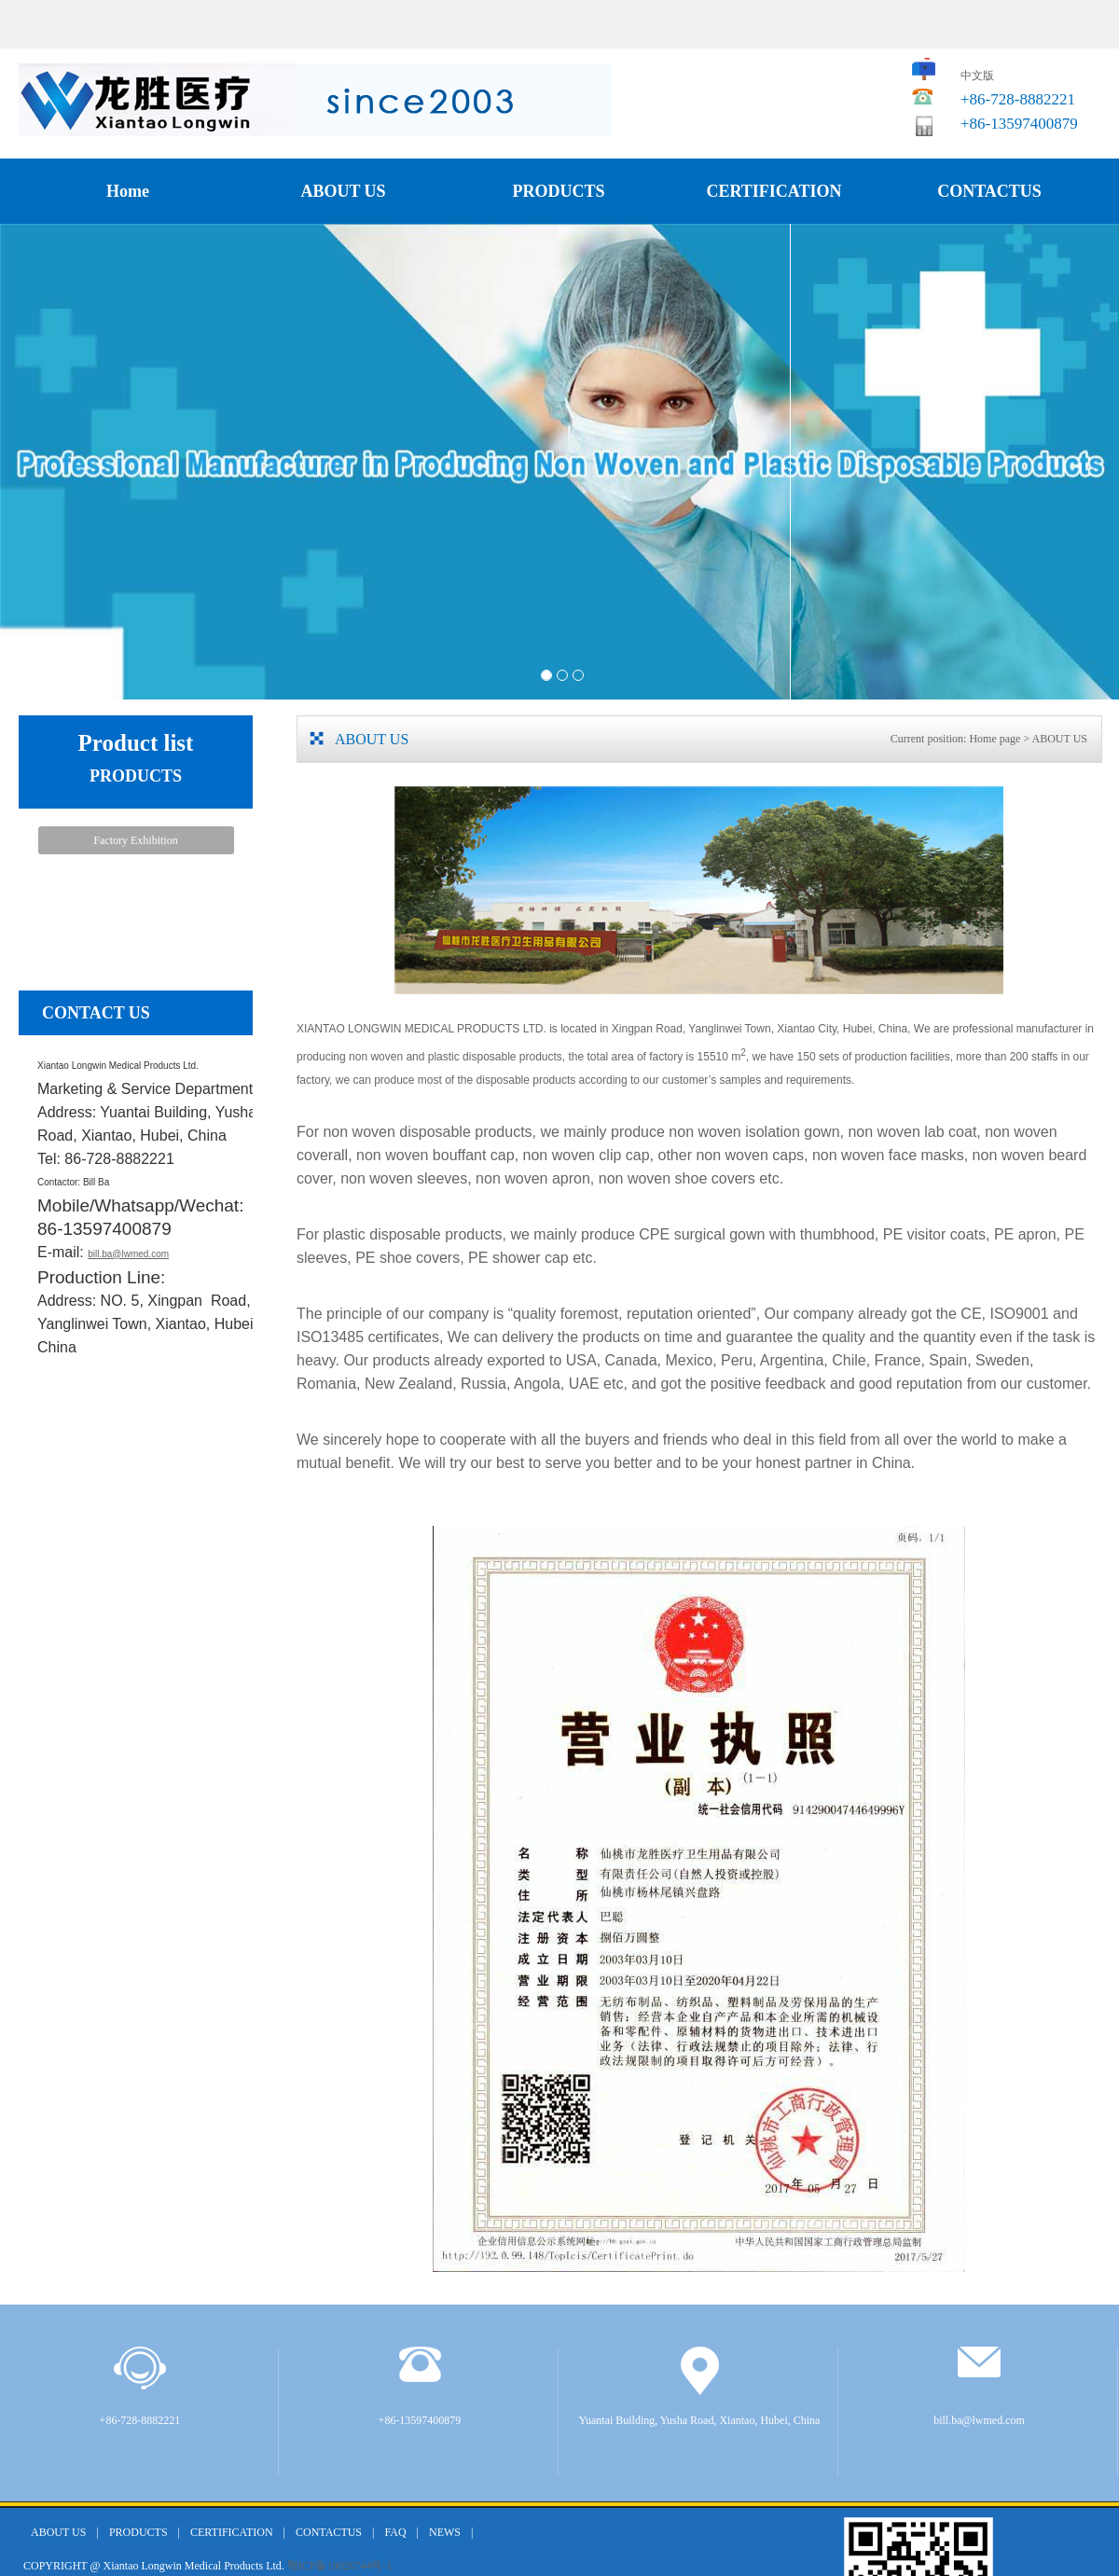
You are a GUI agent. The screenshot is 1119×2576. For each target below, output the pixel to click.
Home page (994, 738)
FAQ (395, 2532)
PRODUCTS (558, 191)
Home (127, 191)
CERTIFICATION (773, 191)
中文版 (977, 75)
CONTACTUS (989, 191)
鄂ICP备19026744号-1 (340, 2565)
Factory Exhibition (135, 840)
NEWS (445, 2532)
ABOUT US (342, 191)
